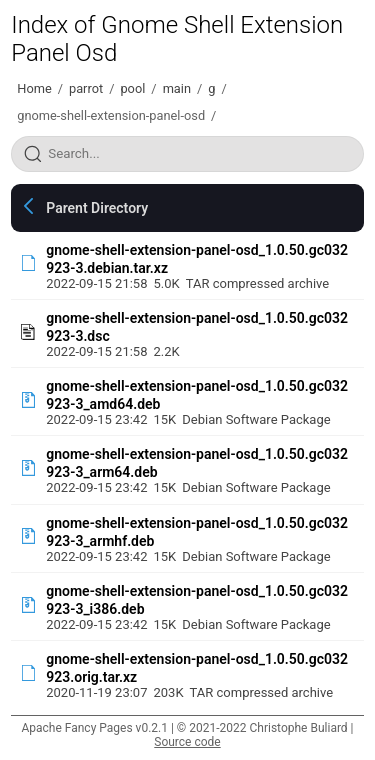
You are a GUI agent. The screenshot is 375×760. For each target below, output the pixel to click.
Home (34, 88)
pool (132, 88)
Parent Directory (97, 208)
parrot (86, 88)
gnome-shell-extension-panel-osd (111, 115)
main (177, 88)
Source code (187, 742)
